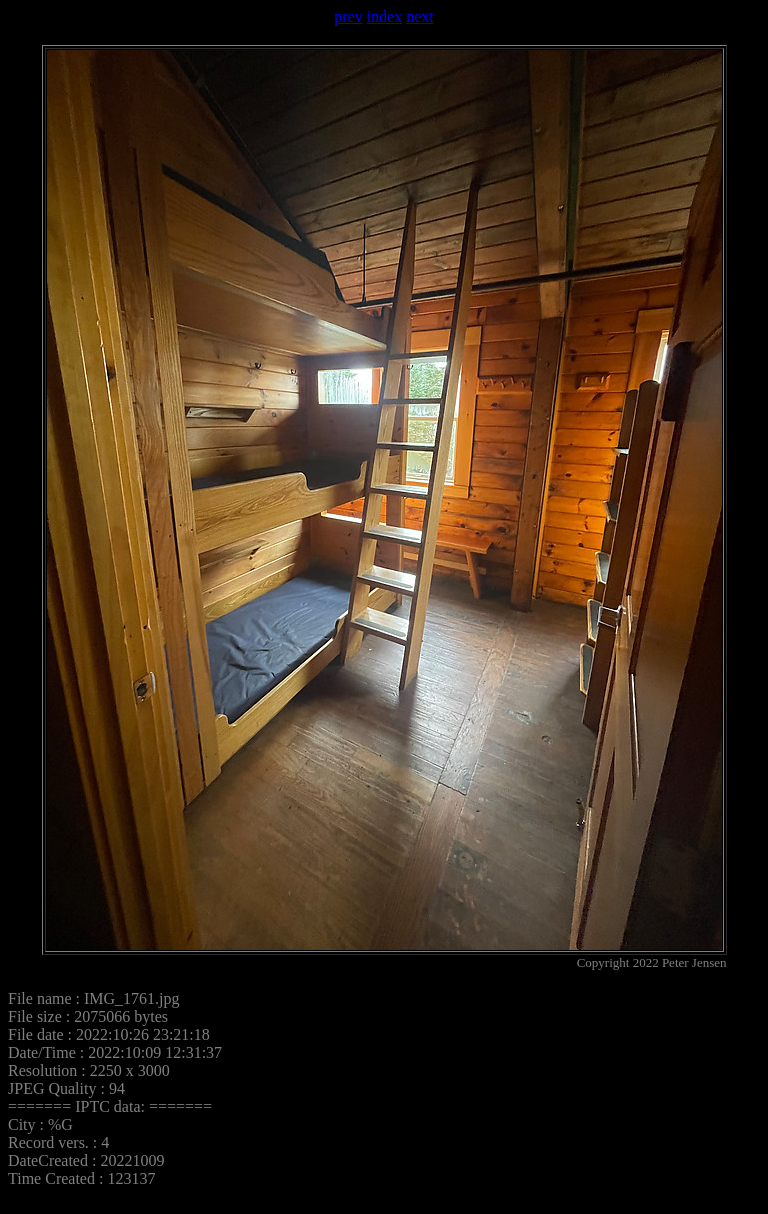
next (420, 16)
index (385, 16)
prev (348, 16)
